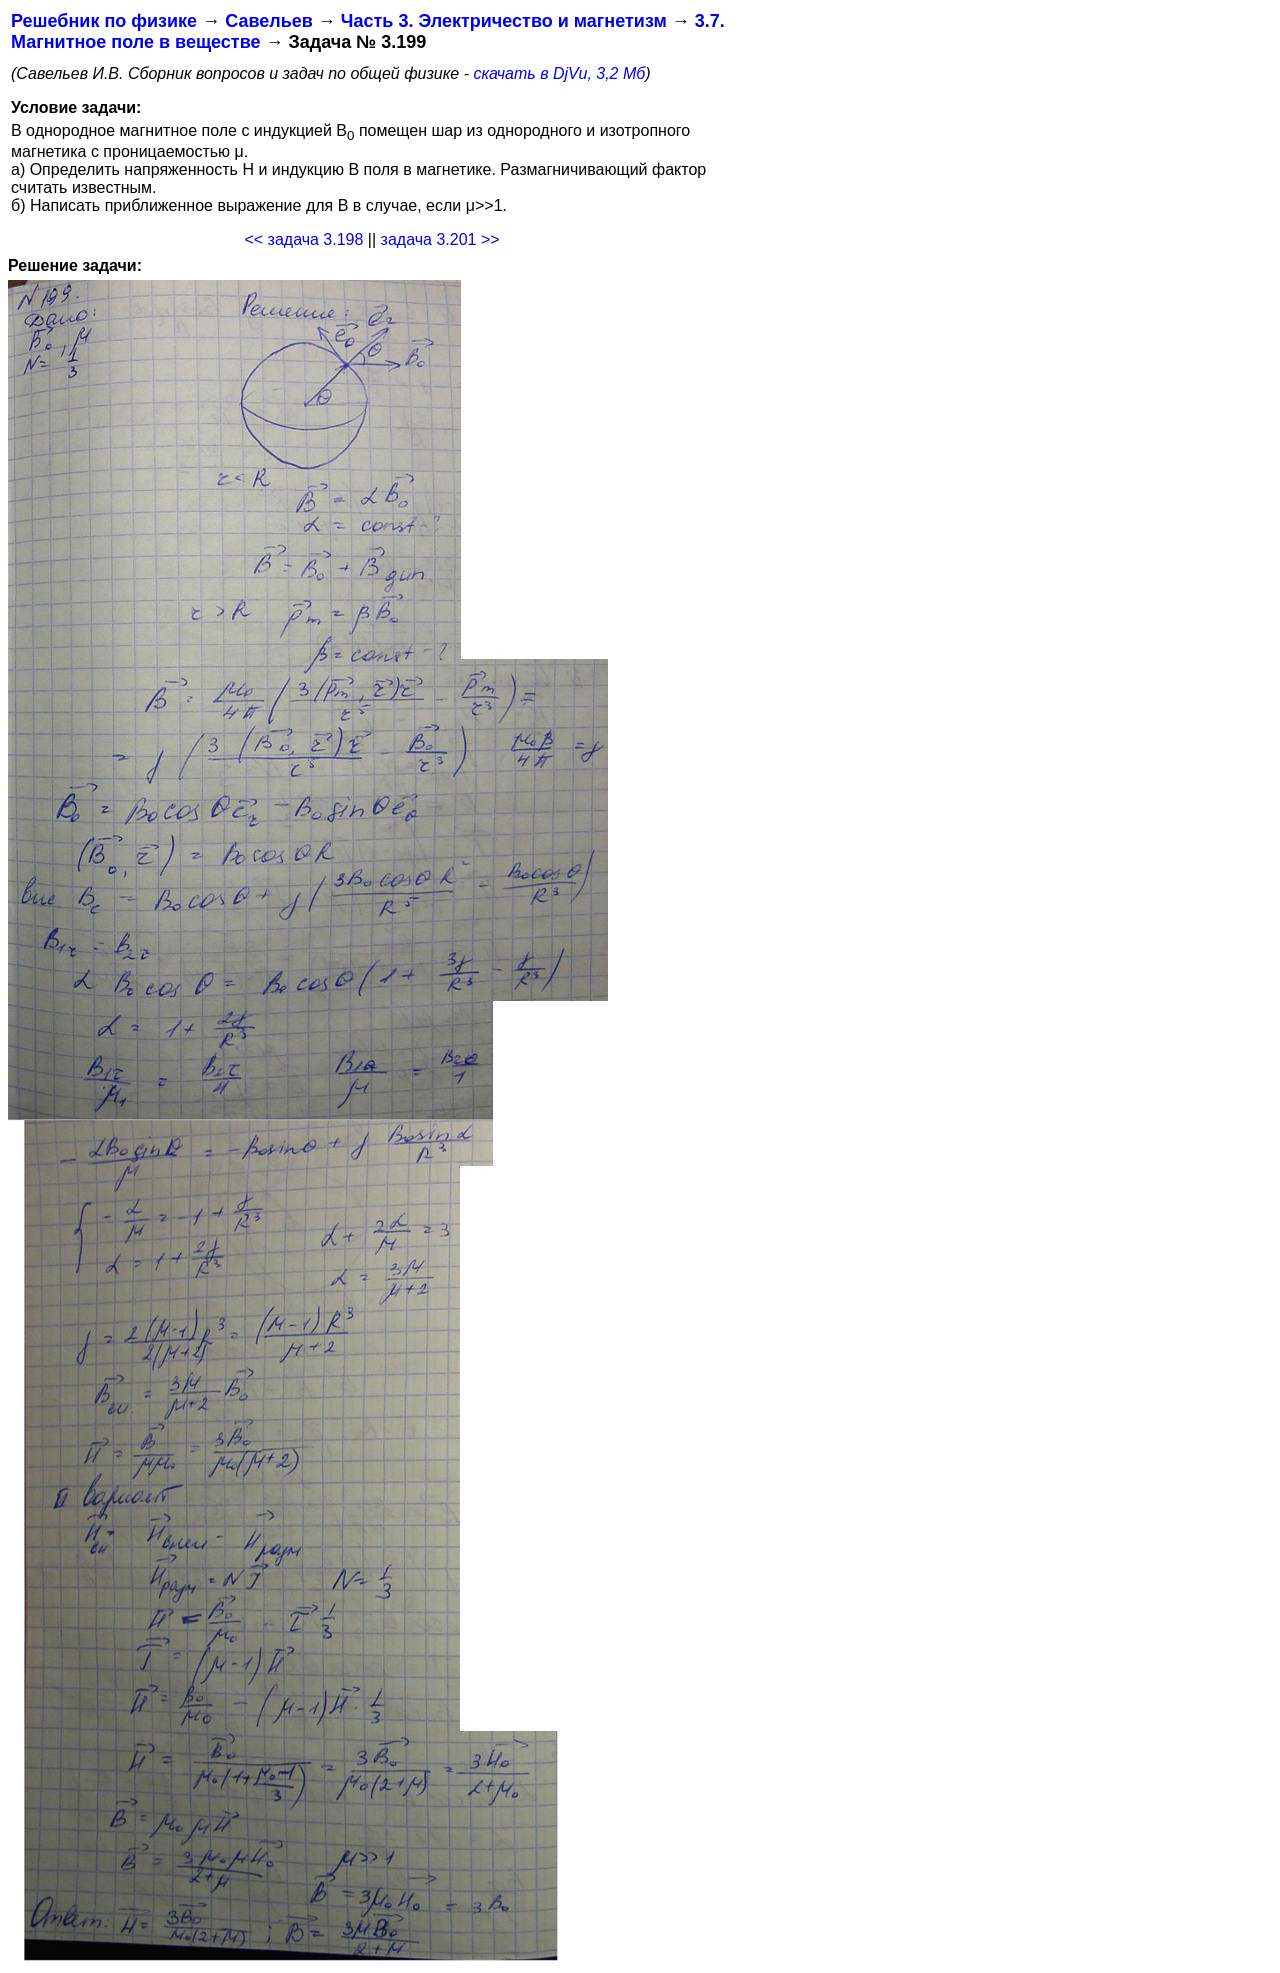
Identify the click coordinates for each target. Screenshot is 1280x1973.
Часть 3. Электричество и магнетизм (504, 21)
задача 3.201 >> (440, 239)
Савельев (269, 21)
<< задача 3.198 (303, 239)
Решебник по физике (104, 21)
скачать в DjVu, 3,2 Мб (559, 73)
